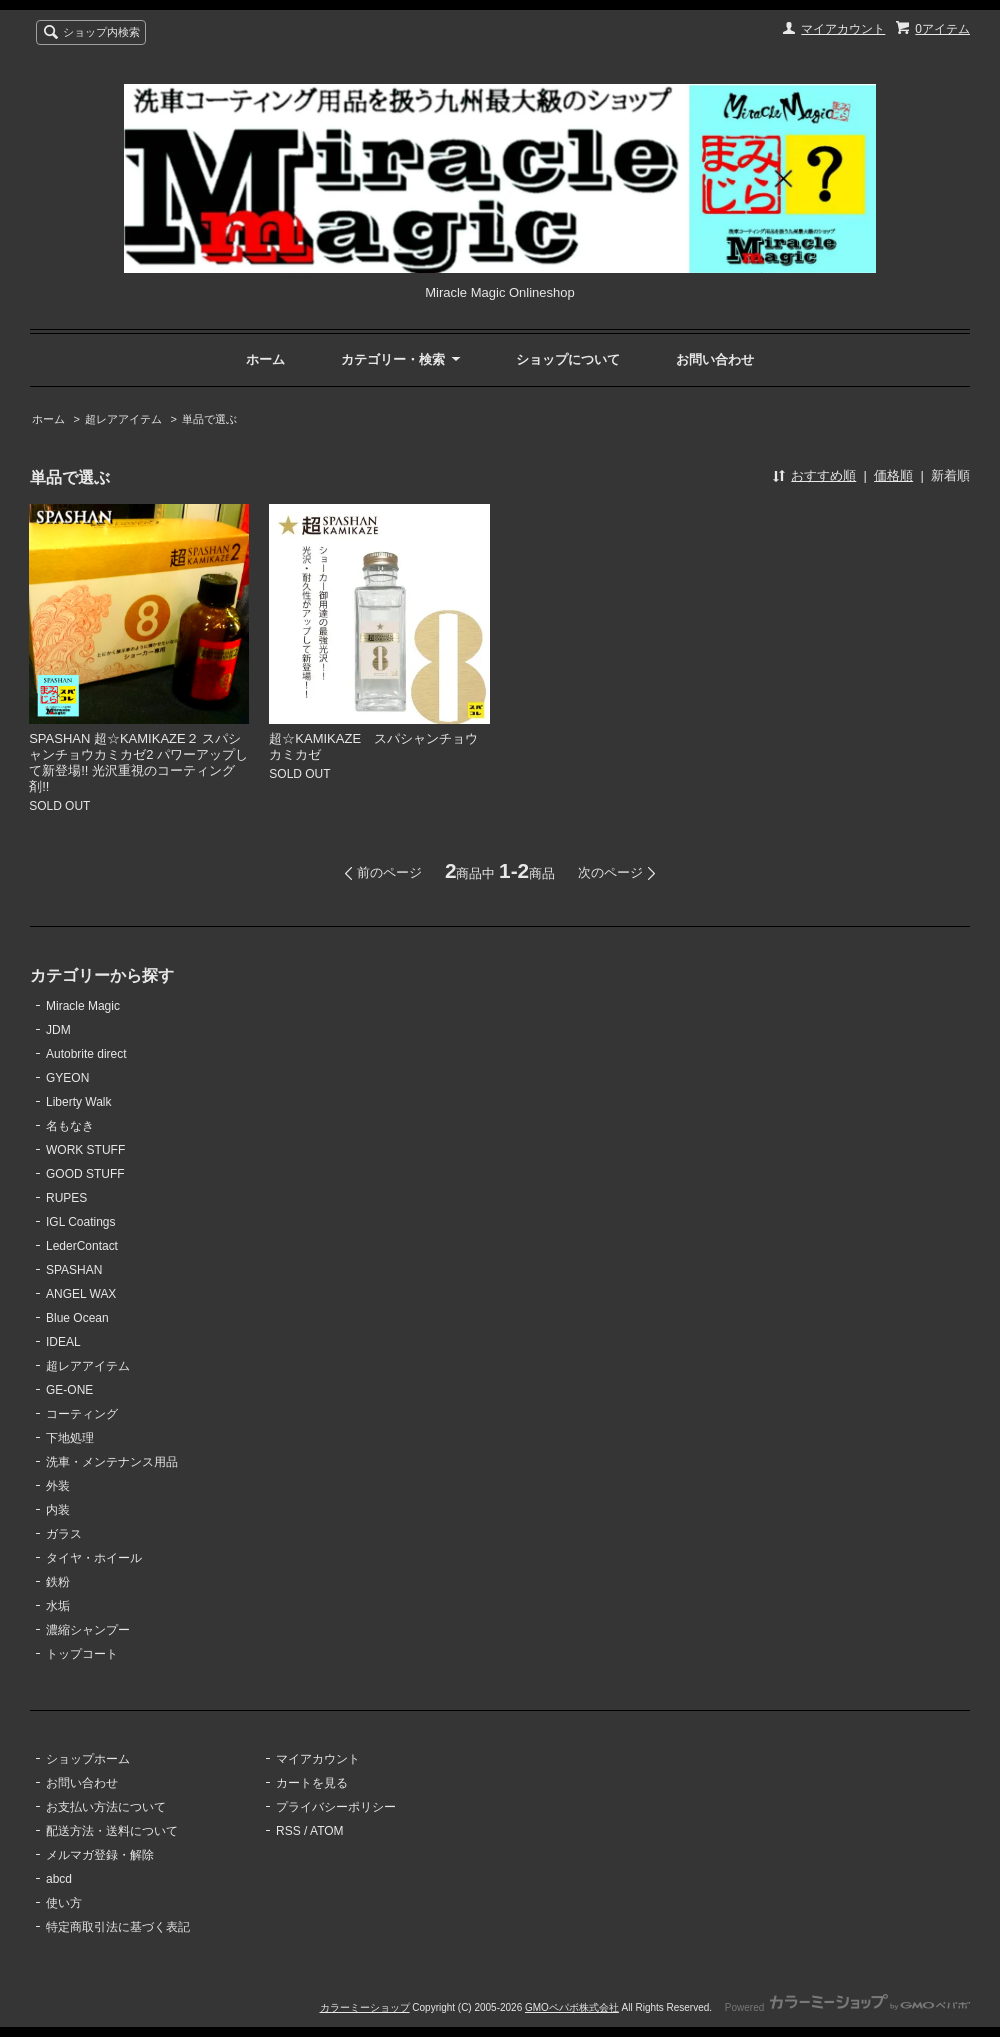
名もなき (70, 1126)
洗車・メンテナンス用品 (112, 1462)
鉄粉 (58, 1582)
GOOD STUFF (85, 1174)
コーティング (82, 1414)
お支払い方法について (106, 1807)
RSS (288, 1831)
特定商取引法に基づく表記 (118, 1927)
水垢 (58, 1606)
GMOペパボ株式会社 (572, 2007)
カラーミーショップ (365, 2007)
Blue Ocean (77, 1318)
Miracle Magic (83, 1006)
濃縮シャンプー (88, 1630)
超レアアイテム (123, 419)
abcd (59, 1879)
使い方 (64, 1903)
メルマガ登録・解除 (100, 1855)
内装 (58, 1510)
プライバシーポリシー (336, 1807)
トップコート (82, 1654)
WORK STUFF (85, 1150)
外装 (58, 1486)
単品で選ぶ (209, 419)
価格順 (893, 475)
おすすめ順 (823, 475)
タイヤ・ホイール (94, 1558)
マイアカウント (843, 29)
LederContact (82, 1246)
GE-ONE (69, 1390)
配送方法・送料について (112, 1831)
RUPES (66, 1198)
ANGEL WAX (81, 1294)
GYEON (67, 1078)
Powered (847, 2007)
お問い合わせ (715, 359)
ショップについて (568, 359)
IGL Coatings (81, 1222)
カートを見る (312, 1783)
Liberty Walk (79, 1102)
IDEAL (63, 1342)
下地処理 (70, 1438)
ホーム (265, 359)
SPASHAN (74, 1270)
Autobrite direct (86, 1054)
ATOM (327, 1831)
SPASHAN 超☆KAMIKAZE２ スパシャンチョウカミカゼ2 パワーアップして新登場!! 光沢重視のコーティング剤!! (138, 762)
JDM (58, 1030)
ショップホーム (88, 1759)
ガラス (64, 1534)
